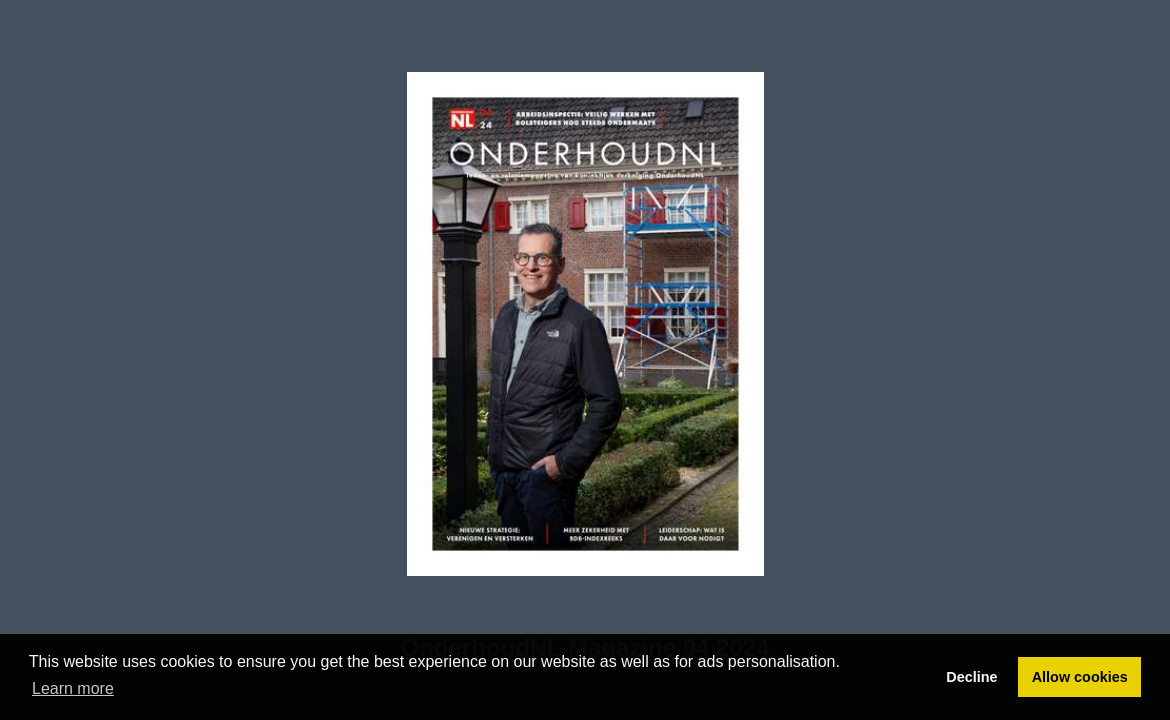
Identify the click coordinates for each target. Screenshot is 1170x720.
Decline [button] (971, 677)
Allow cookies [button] (1080, 677)
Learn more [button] (73, 688)
